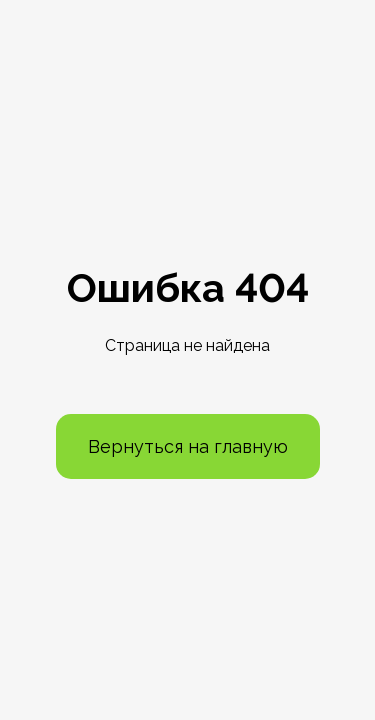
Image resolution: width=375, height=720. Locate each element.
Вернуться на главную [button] (188, 446)
